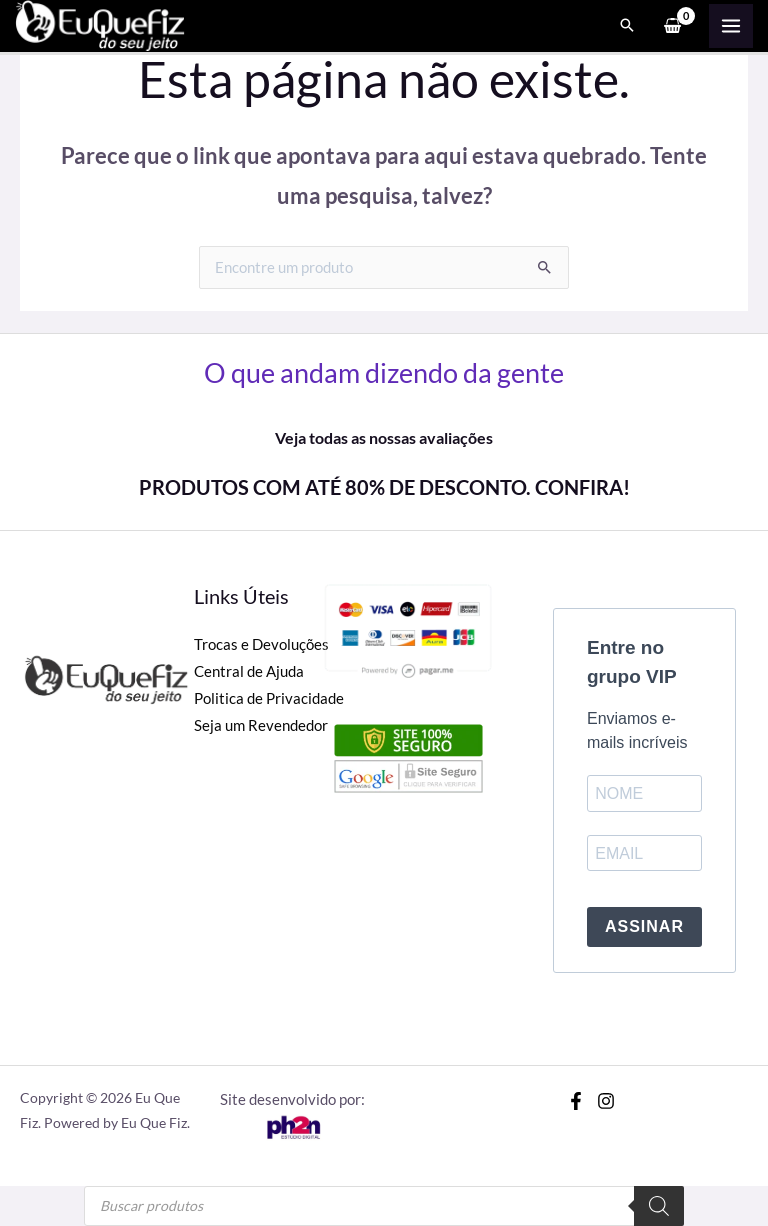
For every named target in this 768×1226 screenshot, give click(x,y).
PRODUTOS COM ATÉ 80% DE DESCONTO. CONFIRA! (384, 487)
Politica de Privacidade (269, 698)
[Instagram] (606, 1101)
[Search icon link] (627, 26)
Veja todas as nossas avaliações (384, 437)
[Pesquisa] (659, 1206)
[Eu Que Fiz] (100, 23)
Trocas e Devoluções (261, 644)
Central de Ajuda (249, 671)
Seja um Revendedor (261, 725)
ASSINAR (644, 926)
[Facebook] (576, 1101)
